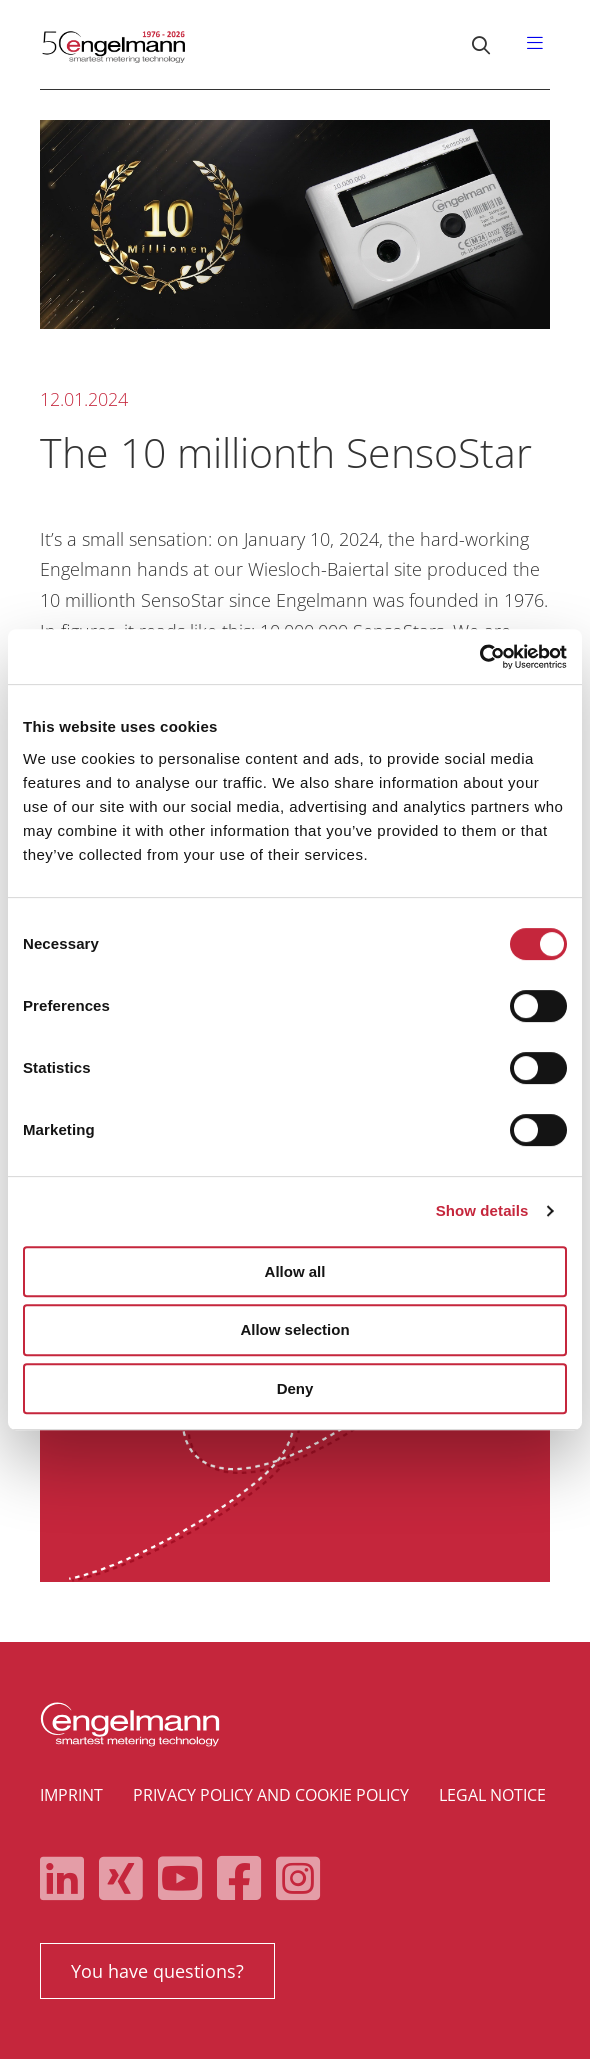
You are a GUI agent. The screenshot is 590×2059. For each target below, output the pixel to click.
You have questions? (157, 1971)
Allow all (295, 1271)
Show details (482, 1210)
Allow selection (294, 1329)
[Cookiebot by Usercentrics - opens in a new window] (479, 657)
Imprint (71, 1795)
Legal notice (492, 1795)
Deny (295, 1388)
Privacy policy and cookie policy (271, 1795)
